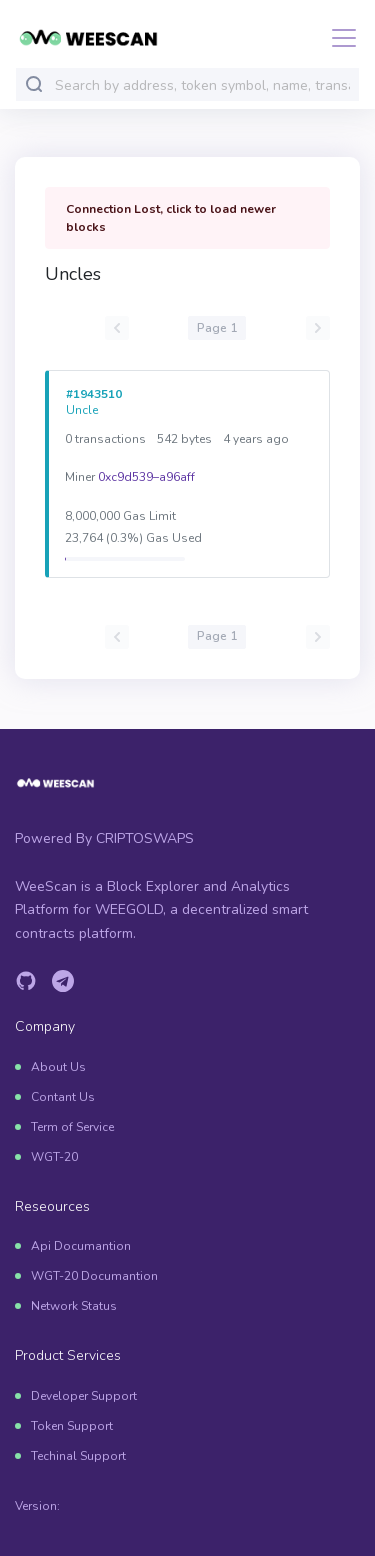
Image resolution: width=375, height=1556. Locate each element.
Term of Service (72, 1127)
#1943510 (94, 394)
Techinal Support (78, 1456)
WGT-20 (54, 1157)
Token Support (72, 1426)
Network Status (74, 1306)
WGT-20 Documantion (94, 1276)
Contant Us (63, 1097)
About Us (58, 1067)
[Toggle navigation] (338, 38)
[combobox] (202, 85)
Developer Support (84, 1396)
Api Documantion (81, 1246)
